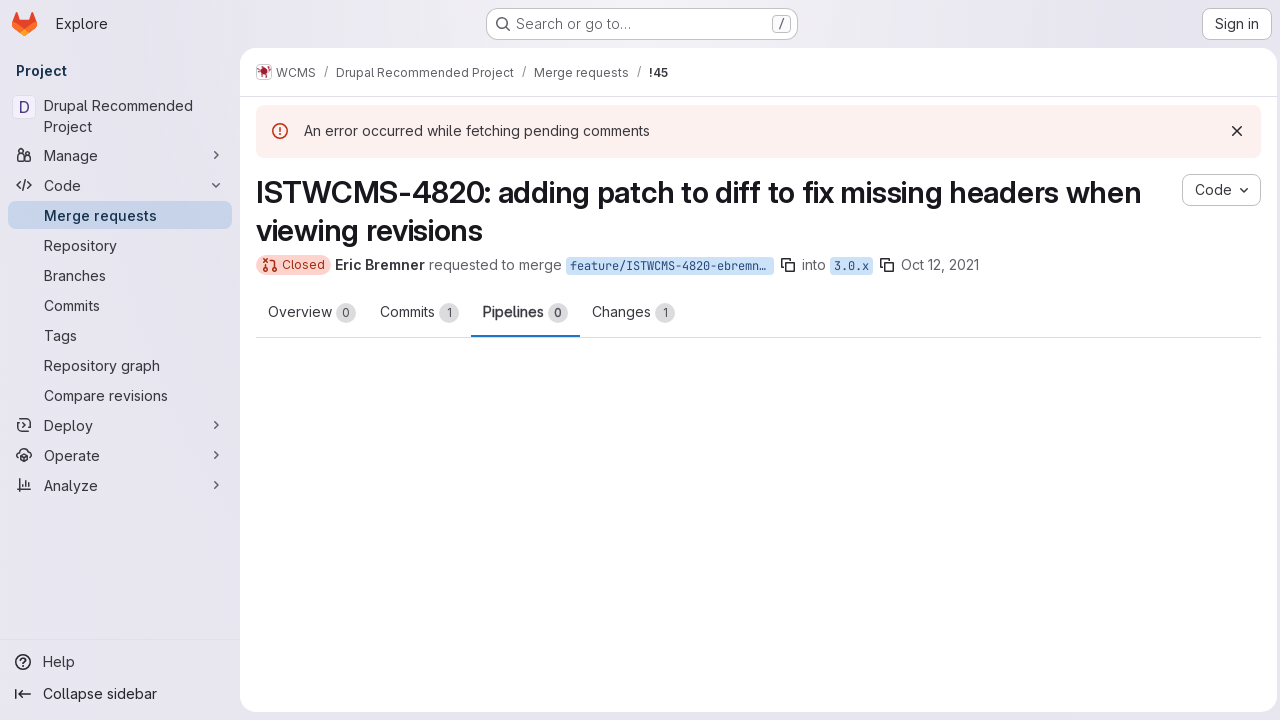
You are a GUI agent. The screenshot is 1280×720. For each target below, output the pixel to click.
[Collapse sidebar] (120, 694)
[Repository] (120, 245)
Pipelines (525, 313)
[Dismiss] (1232, 131)
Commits (419, 313)
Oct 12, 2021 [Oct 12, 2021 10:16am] (940, 264)
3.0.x (851, 266)
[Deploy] (120, 425)
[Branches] (120, 275)
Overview (312, 313)
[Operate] (120, 455)
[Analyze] (120, 485)
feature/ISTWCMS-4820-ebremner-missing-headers (672, 266)
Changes (633, 313)
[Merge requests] (120, 215)
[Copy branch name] (788, 265)
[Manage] (120, 155)
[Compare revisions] (120, 395)
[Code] (120, 185)
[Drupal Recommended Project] (120, 116)
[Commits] (120, 305)
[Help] (120, 662)
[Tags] (120, 335)
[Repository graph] (120, 365)
